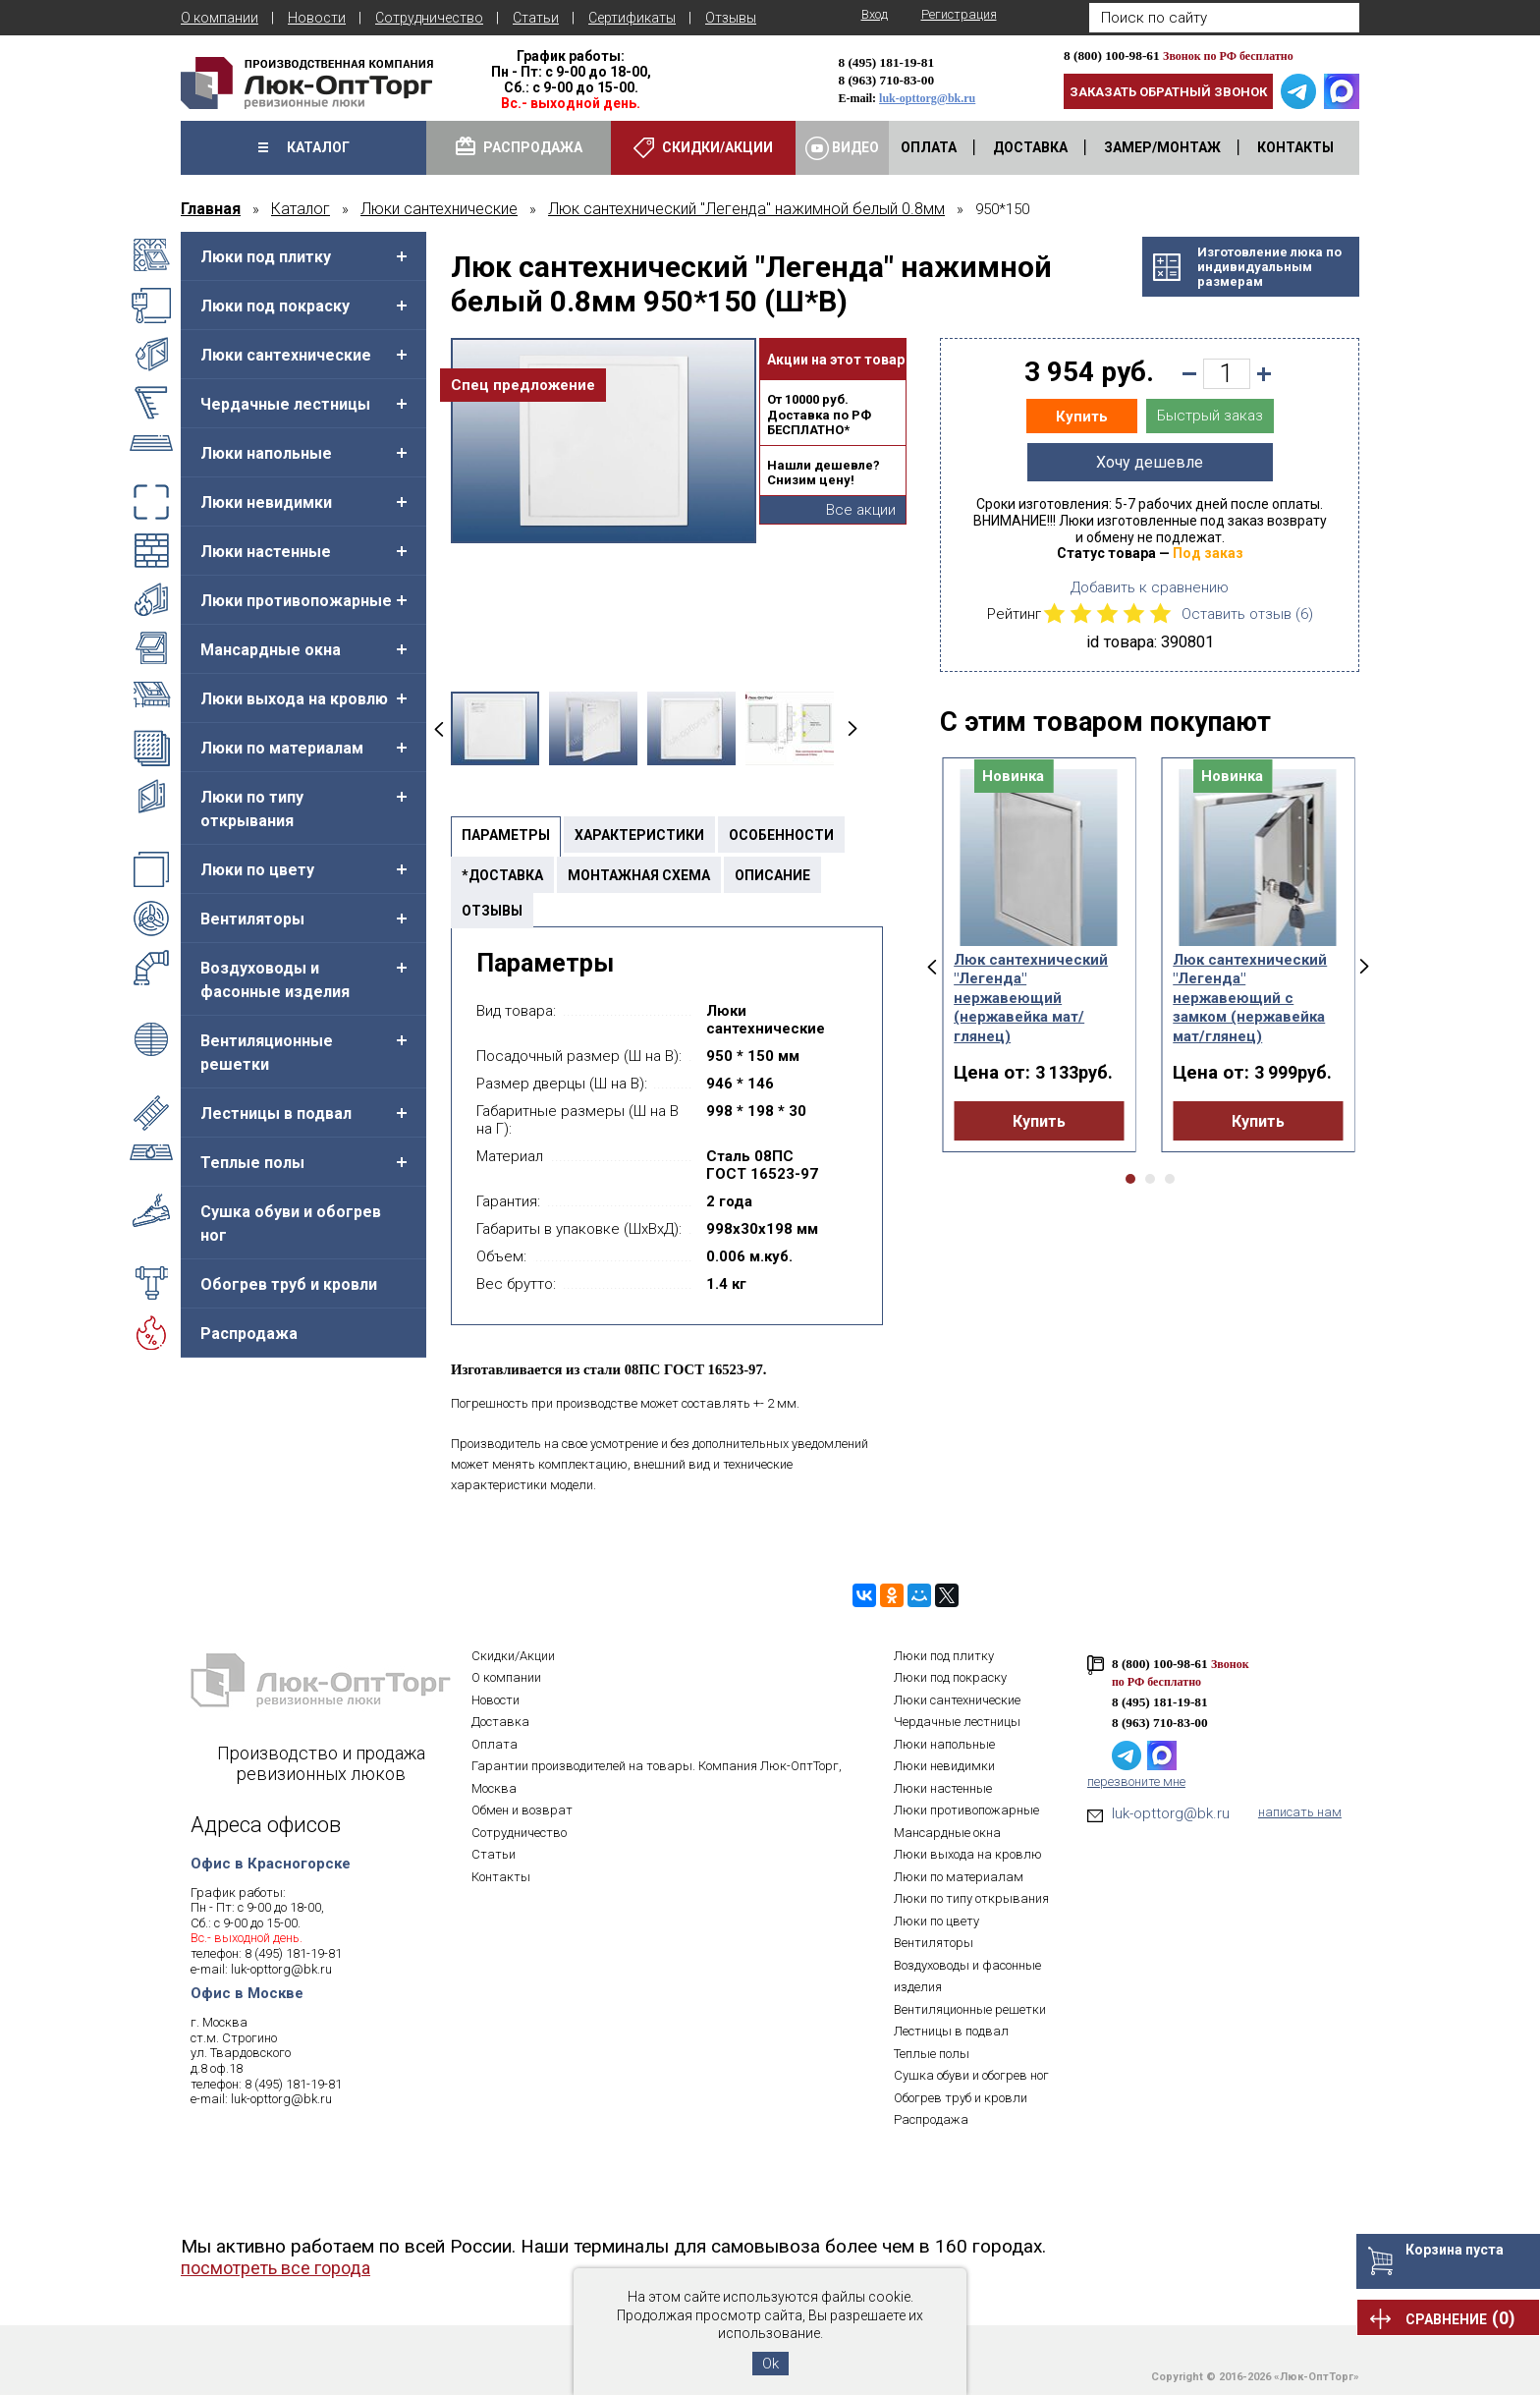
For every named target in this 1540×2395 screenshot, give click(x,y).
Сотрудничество (429, 18)
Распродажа (249, 1333)
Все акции (861, 510)
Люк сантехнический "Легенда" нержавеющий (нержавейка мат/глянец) (1031, 998)
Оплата (494, 1744)
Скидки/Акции (513, 1655)
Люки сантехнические (285, 355)
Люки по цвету (257, 870)
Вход (874, 14)
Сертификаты (632, 18)
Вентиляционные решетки (266, 1052)
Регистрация (959, 14)
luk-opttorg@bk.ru (927, 98)
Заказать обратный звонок (1168, 91)
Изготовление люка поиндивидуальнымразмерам (1269, 267)
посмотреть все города (275, 2267)
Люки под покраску (275, 306)
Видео (842, 148)
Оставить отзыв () (1247, 614)
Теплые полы (252, 1162)
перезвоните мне (1136, 1781)
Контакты (500, 1876)
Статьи (536, 18)
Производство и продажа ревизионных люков (321, 1763)
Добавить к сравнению (1150, 587)
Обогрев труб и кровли (288, 1284)
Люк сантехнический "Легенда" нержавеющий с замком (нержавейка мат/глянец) (1250, 998)
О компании (219, 18)
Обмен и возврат (522, 1810)
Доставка (500, 1721)
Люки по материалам (281, 748)
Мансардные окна (270, 650)
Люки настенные (265, 551)
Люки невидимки (266, 502)
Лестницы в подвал (276, 1113)
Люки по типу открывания (251, 809)
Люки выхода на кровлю (294, 699)
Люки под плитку (265, 257)
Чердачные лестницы (285, 404)
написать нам (1300, 1812)
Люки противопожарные (296, 600)
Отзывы (730, 18)
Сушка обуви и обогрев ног (290, 1223)
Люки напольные (266, 453)
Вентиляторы (252, 919)
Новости (317, 18)
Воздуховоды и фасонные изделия (275, 980)
